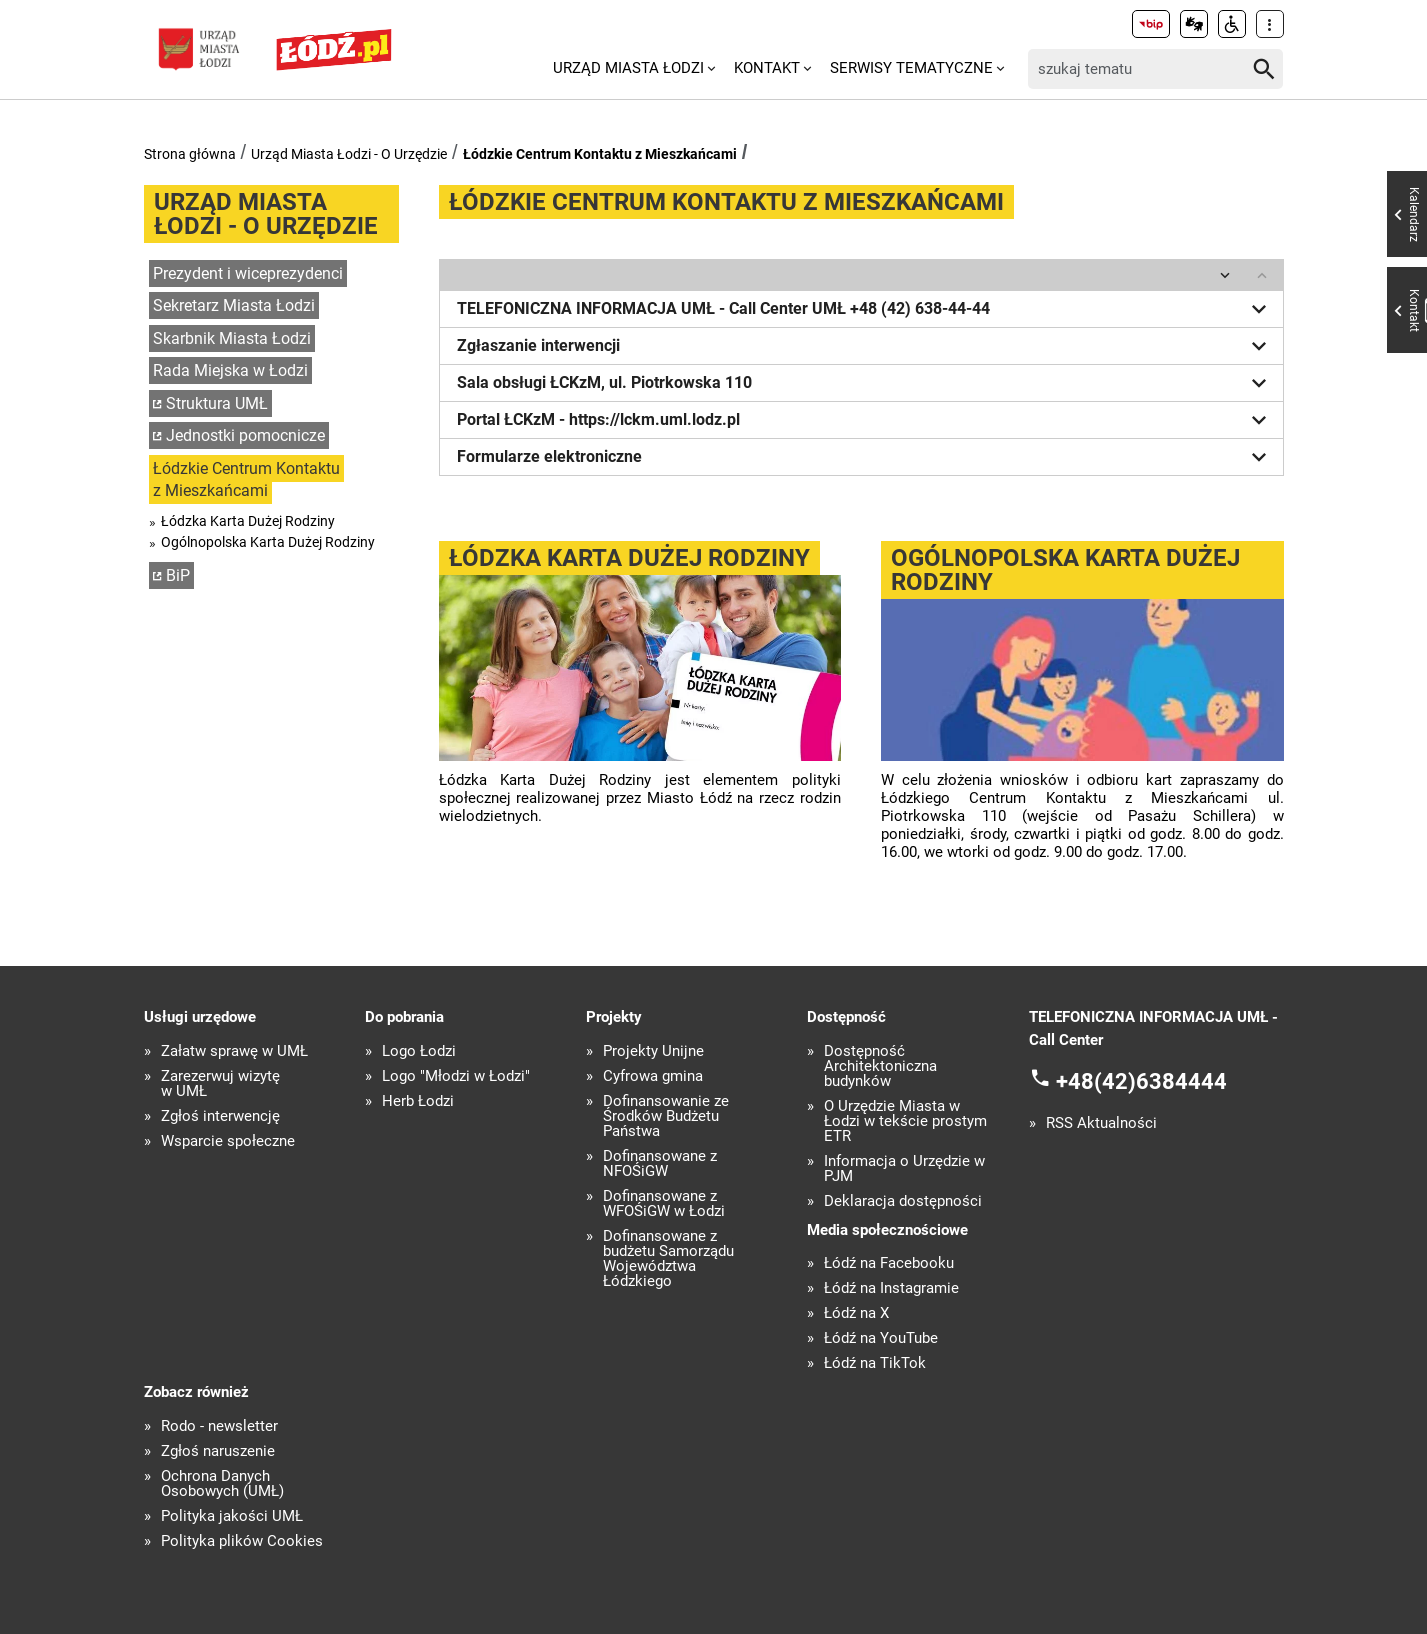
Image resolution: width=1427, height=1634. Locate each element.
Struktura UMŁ (217, 403)
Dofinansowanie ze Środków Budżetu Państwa (666, 1116)
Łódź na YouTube (881, 1338)
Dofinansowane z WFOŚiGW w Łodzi (664, 1204)
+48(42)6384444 (1141, 1081)
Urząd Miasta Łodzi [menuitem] (628, 68)
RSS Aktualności (1101, 1123)
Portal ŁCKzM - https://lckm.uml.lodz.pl (865, 420)
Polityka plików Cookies (242, 1541)
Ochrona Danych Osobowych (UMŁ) (222, 1484)
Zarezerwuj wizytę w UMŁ (220, 1084)
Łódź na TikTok (875, 1363)
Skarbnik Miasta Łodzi (232, 338)
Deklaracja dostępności (903, 1201)
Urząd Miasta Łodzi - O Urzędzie (349, 154)
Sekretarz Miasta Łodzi (234, 305)
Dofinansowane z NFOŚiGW (660, 1164)
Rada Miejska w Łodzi (230, 370)
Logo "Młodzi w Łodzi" (456, 1076)
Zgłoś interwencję (220, 1116)
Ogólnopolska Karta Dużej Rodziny (268, 542)
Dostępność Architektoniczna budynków (880, 1066)
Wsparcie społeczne (228, 1141)
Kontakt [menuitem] (767, 68)
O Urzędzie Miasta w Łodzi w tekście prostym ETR (905, 1121)
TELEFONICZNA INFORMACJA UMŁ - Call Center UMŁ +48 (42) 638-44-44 (865, 309)
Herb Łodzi (418, 1101)
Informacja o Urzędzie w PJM (904, 1169)
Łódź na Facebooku (889, 1263)
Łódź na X (856, 1313)
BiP (178, 575)
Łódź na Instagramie (891, 1288)
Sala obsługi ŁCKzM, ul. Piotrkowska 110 (865, 383)
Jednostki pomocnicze (245, 435)
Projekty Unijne (653, 1051)
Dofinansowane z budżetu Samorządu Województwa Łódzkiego (668, 1259)
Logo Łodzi (419, 1051)
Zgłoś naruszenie (218, 1451)
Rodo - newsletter (219, 1426)
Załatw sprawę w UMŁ (234, 1051)
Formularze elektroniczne (865, 457)
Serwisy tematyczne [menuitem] (911, 68)
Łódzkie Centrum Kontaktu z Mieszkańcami (600, 154)
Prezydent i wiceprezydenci (248, 273)
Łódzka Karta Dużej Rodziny (248, 521)
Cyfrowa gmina (653, 1076)
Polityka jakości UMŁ (232, 1516)
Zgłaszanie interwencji (865, 346)
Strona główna (190, 154)
